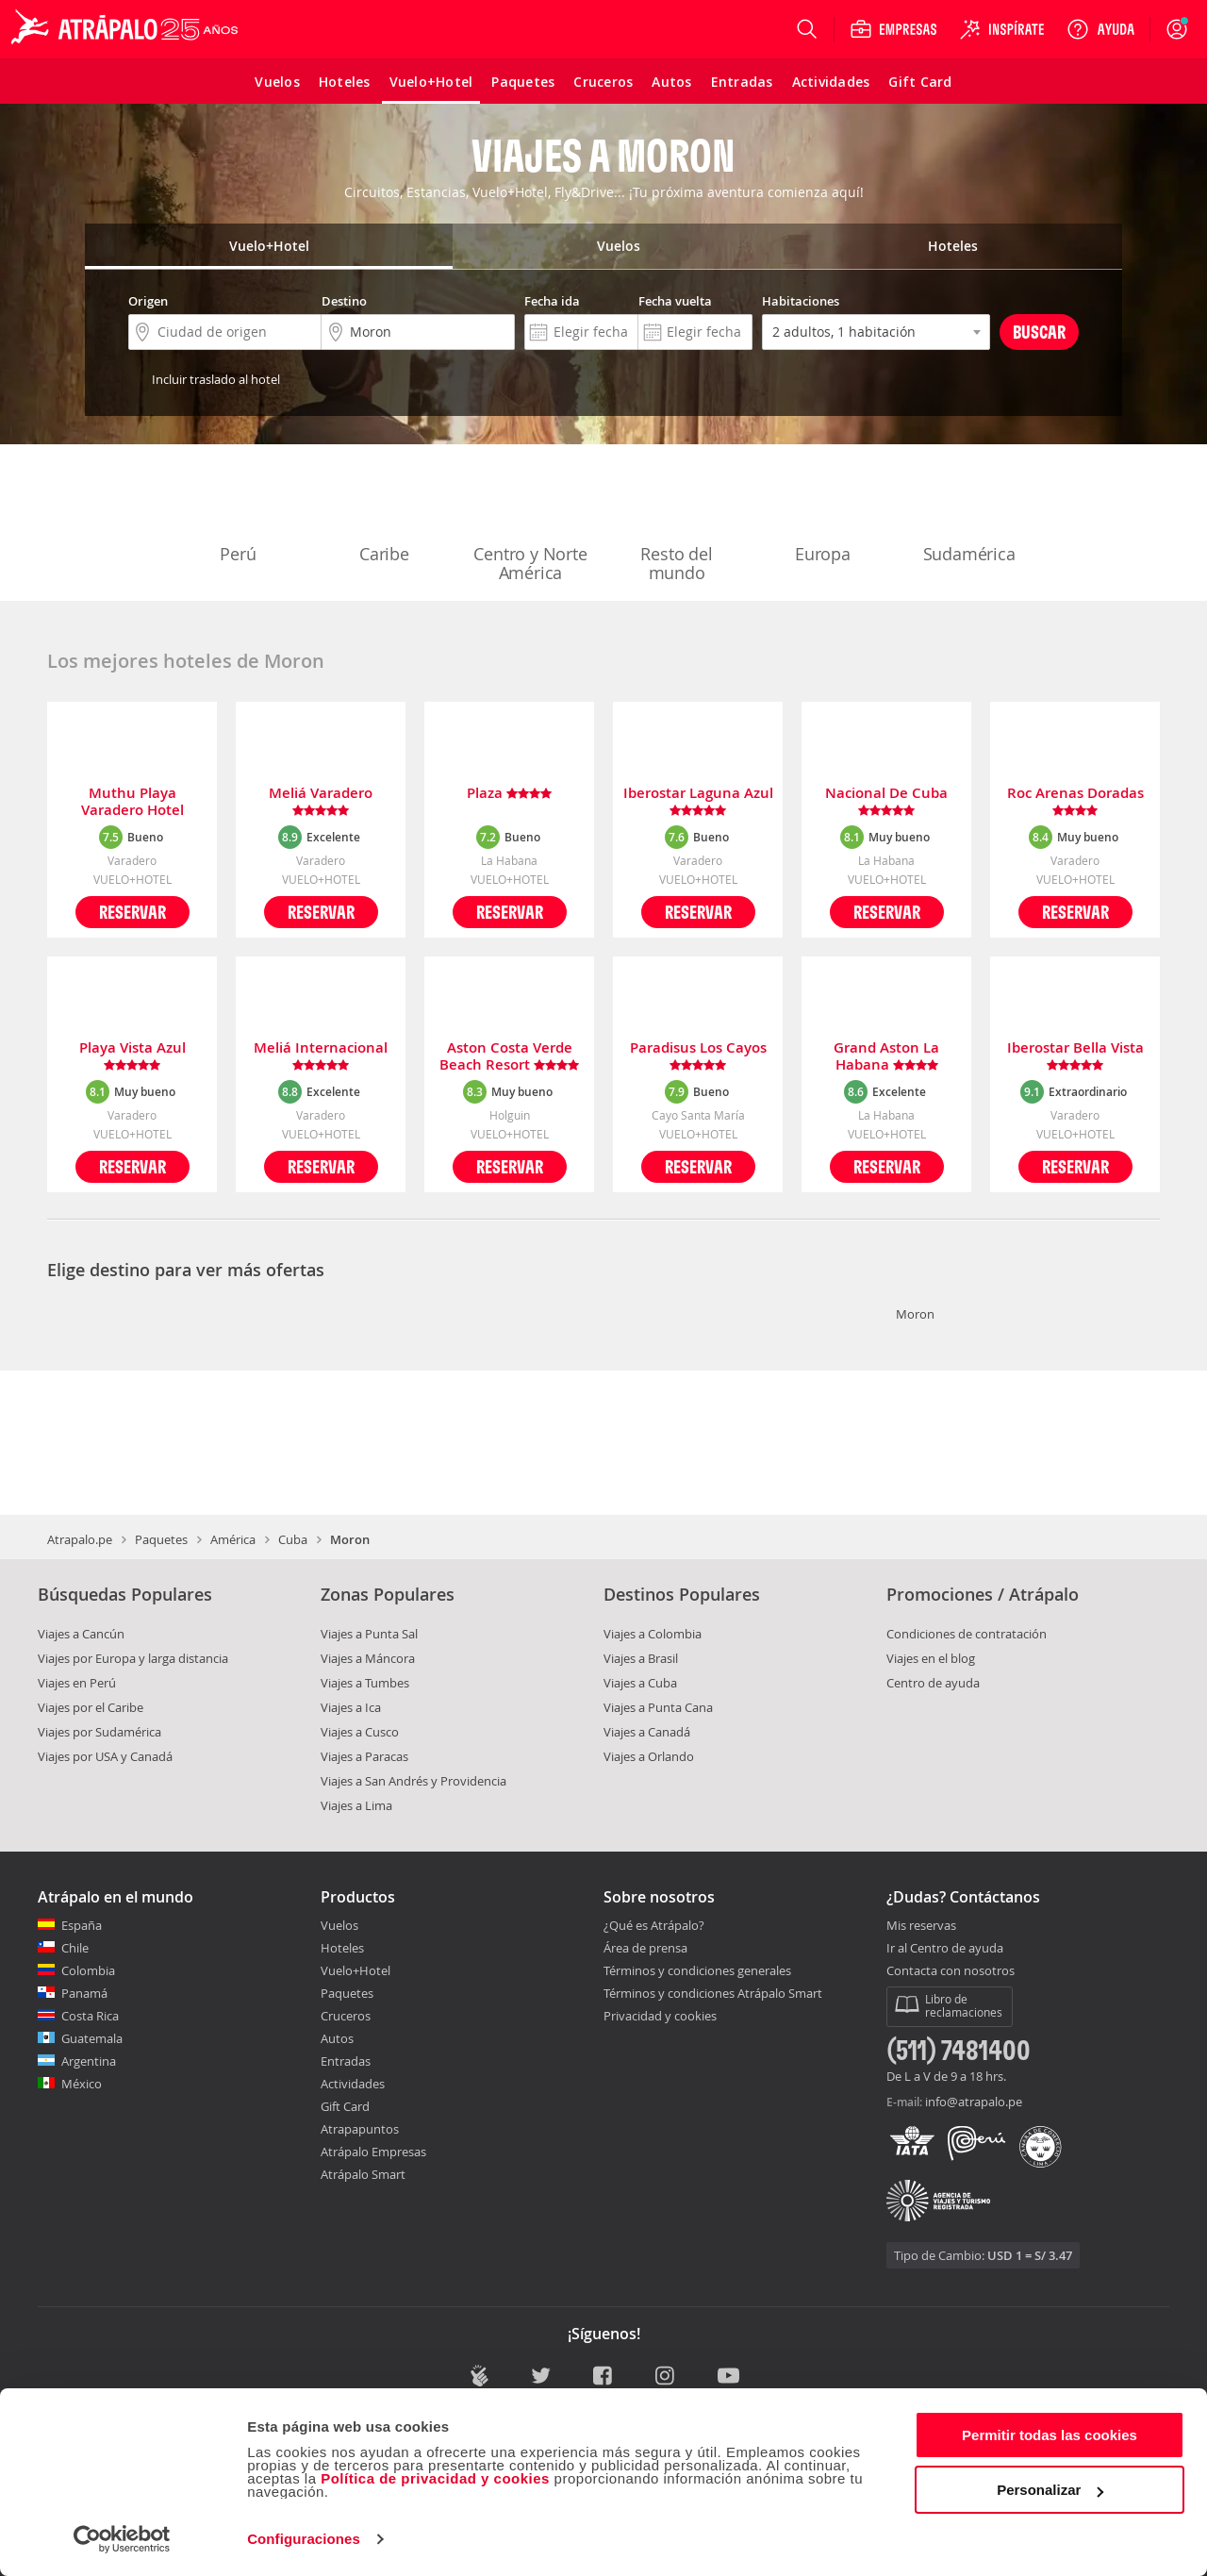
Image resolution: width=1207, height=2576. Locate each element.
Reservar (132, 911)
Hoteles (342, 1947)
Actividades (353, 2083)
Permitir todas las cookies (1049, 2435)
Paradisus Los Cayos (698, 1056)
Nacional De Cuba (886, 802)
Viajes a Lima (356, 1805)
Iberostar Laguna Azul (698, 802)
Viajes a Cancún (81, 1633)
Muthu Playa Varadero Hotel (132, 802)
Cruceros (346, 2015)
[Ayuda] (1100, 29)
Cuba (292, 1539)
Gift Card (345, 2106)
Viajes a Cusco (360, 1731)
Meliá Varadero (320, 802)
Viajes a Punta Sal (369, 1633)
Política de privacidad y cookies (435, 2478)
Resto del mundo (677, 524)
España (81, 1925)
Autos (337, 2038)
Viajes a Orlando (649, 1756)
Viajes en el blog (930, 1658)
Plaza (509, 794)
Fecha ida (552, 300)
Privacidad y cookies (660, 2015)
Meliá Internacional (321, 1056)
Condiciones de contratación (966, 1633)
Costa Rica (90, 2015)
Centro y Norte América (530, 524)
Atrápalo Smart (363, 2174)
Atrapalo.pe (79, 1539)
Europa (823, 515)
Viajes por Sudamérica (99, 1731)
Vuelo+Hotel (355, 1970)
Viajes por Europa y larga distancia (133, 1658)
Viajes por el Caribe (90, 1707)
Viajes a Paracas (364, 1756)
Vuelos (339, 1925)
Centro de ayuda (933, 1682)
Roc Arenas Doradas (1075, 802)
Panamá (84, 1993)
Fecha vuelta (675, 300)
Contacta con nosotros (950, 1971)
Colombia (88, 1970)
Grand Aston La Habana (886, 1056)
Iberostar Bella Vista (1075, 1056)
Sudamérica (969, 515)
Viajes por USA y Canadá (105, 1756)
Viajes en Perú (77, 1682)
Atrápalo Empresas (373, 2151)
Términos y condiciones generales (697, 1970)
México (81, 2083)
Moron (915, 1313)
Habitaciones (800, 300)
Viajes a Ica (351, 1707)
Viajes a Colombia (653, 1633)
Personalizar (1050, 2490)
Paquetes (161, 1539)
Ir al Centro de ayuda (944, 1948)
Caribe (385, 515)
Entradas (346, 2060)
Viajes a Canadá (647, 1731)
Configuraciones (303, 2539)
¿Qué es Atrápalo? (654, 1925)
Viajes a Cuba (640, 1682)
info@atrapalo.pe (973, 2101)
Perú (238, 515)
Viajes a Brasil (641, 1658)
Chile (75, 1947)
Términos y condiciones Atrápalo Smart (713, 1993)
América (233, 1539)
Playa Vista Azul (132, 1056)
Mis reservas (921, 1926)
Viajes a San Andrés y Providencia (413, 1780)
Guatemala (92, 2038)
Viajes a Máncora (368, 1658)
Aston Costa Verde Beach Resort (509, 1056)
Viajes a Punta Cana (658, 1707)
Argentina (88, 2060)
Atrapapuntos (360, 2128)
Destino (344, 300)
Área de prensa (645, 1947)
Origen (148, 300)
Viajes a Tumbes (365, 1682)
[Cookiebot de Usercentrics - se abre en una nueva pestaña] (122, 2539)
